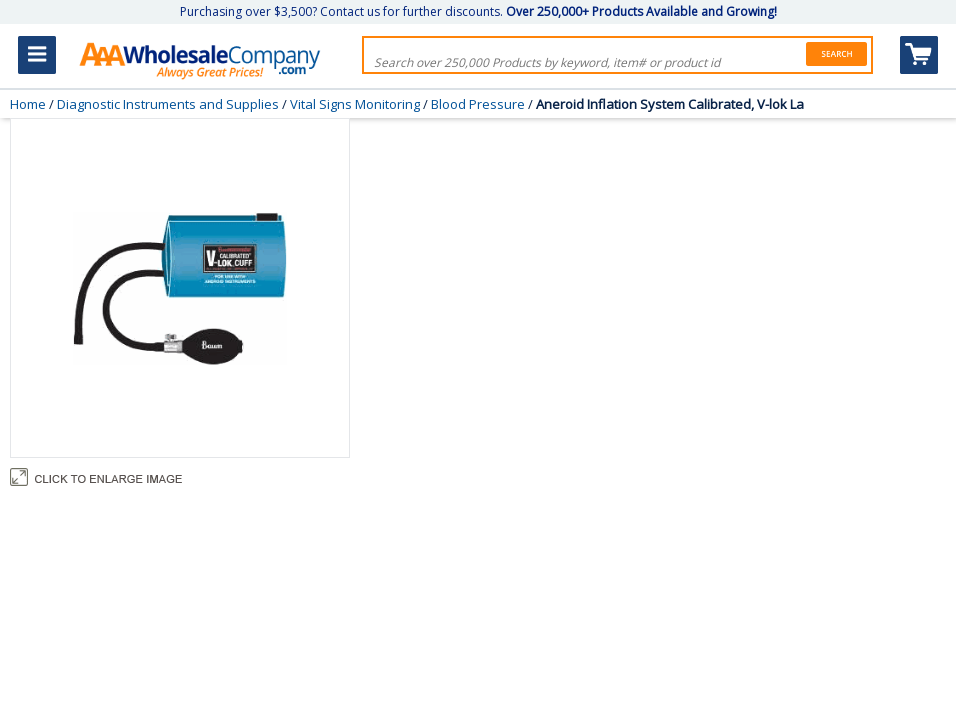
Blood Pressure (478, 104)
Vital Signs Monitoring (355, 104)
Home (28, 104)
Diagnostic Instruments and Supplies (168, 104)
